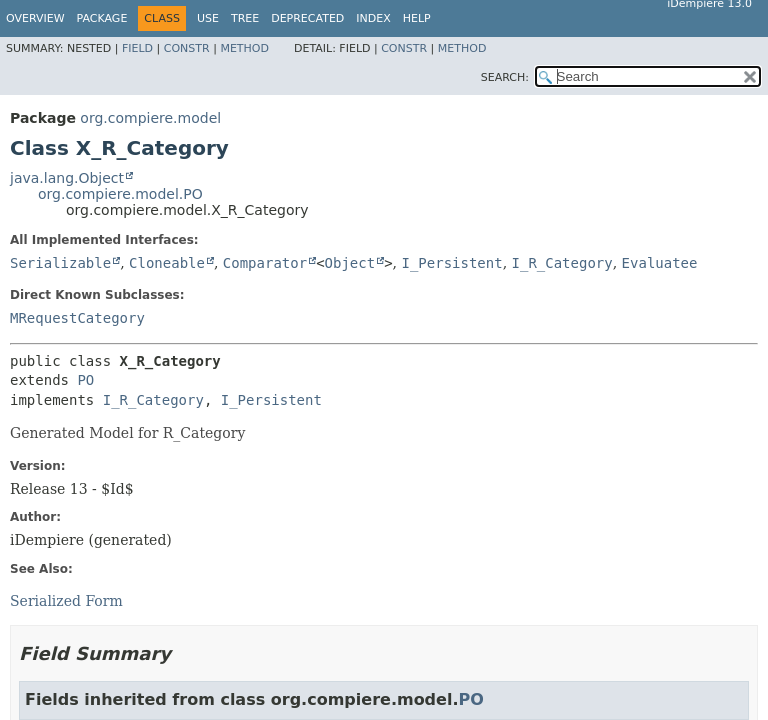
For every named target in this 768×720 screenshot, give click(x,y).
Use (208, 18)
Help (417, 18)
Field (137, 48)
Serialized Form (66, 601)
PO (85, 380)
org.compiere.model (150, 118)
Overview (35, 18)
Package (102, 18)
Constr (187, 48)
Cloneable (167, 263)
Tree (245, 18)
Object (350, 263)
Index (373, 18)
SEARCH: (505, 77)
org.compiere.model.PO (120, 194)
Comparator (265, 263)
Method (244, 48)
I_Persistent (451, 263)
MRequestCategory (77, 318)
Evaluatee (660, 263)
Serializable (60, 263)
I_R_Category (562, 263)
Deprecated (307, 18)
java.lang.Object (67, 178)
